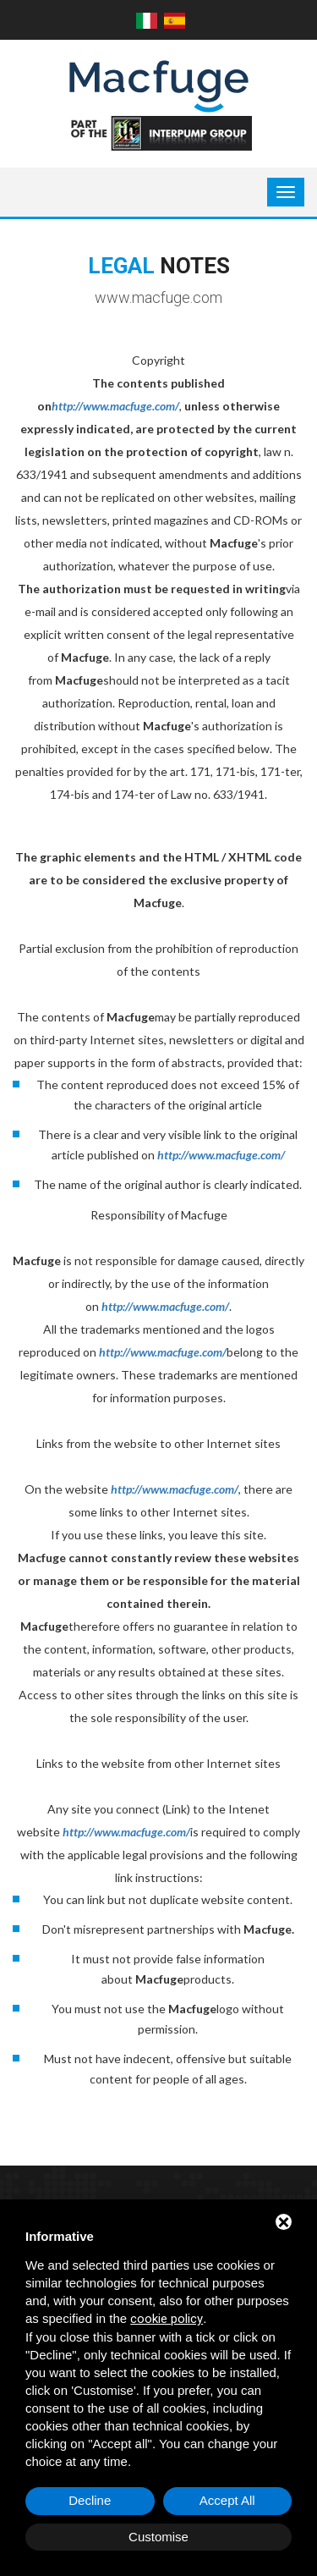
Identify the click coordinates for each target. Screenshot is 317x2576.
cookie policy (166, 2318)
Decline (89, 2500)
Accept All (227, 2500)
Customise (158, 2536)
